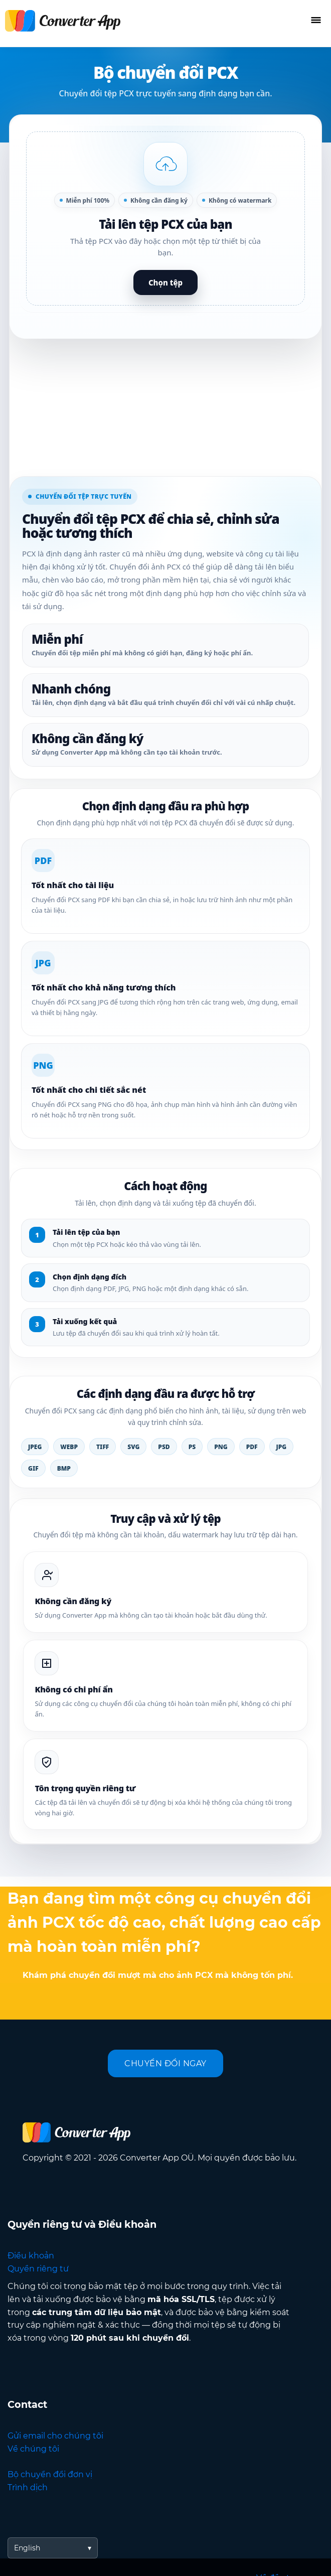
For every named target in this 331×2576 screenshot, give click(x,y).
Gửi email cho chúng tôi (55, 2436)
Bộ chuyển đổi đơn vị (50, 2474)
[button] (165, 218)
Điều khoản (31, 2255)
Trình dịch (28, 2487)
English (27, 2547)
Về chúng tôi (33, 2449)
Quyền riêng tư (38, 2268)
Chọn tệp (165, 282)
